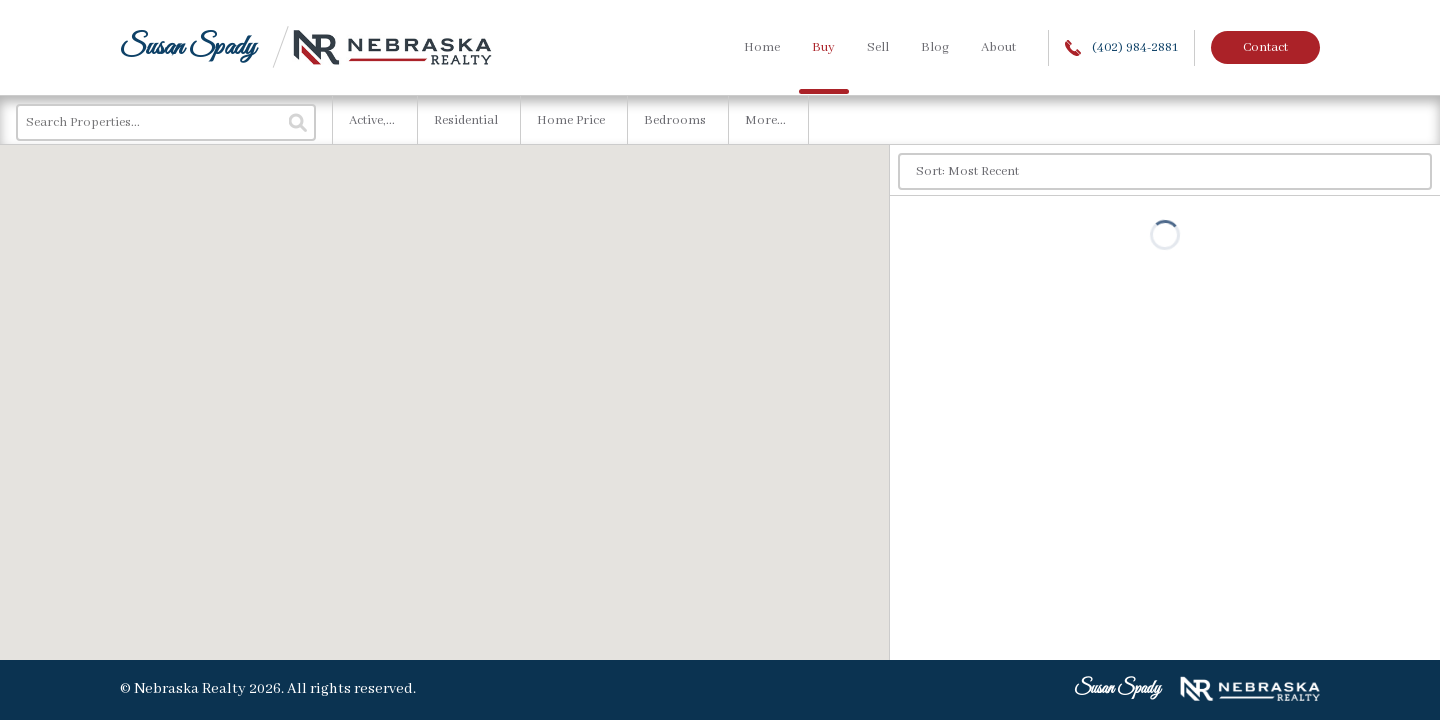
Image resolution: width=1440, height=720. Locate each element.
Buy (823, 47)
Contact (1265, 47)
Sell (878, 47)
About (998, 47)
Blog (935, 47)
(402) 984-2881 (1121, 47)
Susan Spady (188, 47)
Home (762, 47)
